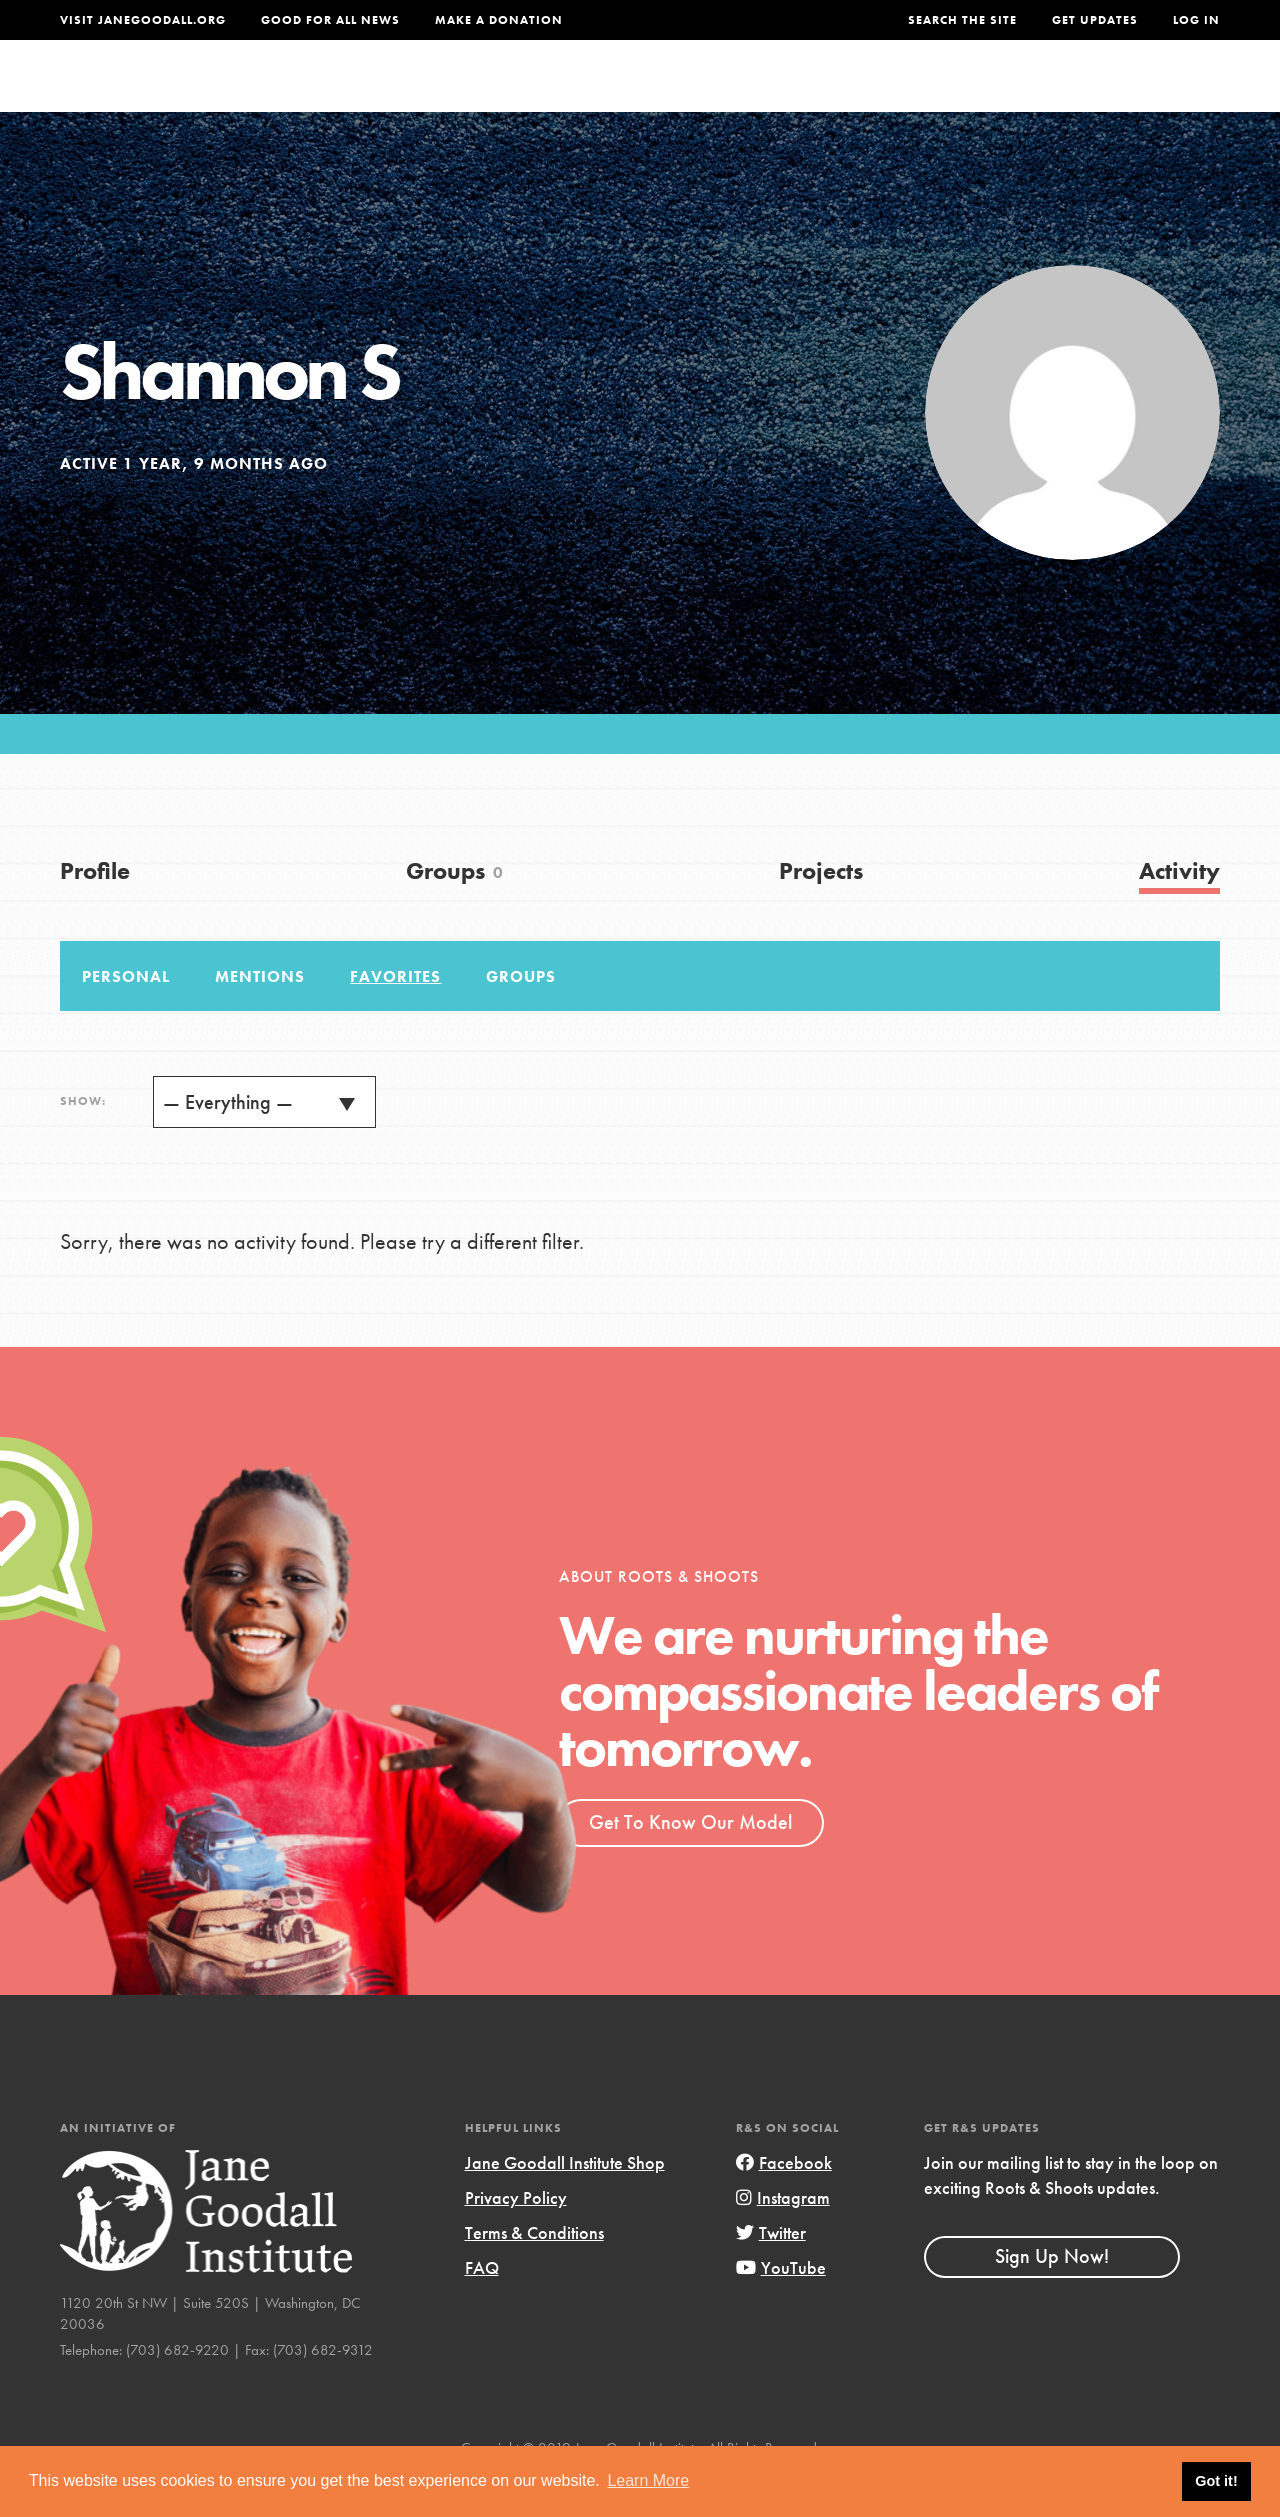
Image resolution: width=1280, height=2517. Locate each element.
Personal (126, 1016)
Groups (1028, 94)
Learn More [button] (648, 2480)
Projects (927, 94)
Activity (1179, 910)
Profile (95, 910)
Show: (83, 1141)
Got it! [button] (1216, 2481)
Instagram (783, 2237)
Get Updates (1095, 20)
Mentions (260, 1016)
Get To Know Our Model (690, 1862)
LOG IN (1196, 20)
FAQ (482, 2307)
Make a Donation (499, 20)
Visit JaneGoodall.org (143, 20)
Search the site (962, 20)
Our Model (811, 94)
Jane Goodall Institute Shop (565, 2202)
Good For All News (330, 20)
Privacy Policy (516, 2237)
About (421, 94)
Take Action (1154, 95)
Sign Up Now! (1052, 2296)
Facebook (784, 2202)
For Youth (523, 94)
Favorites (395, 1016)
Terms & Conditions (534, 2272)
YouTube (781, 2307)
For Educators (667, 94)
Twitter (771, 2272)
